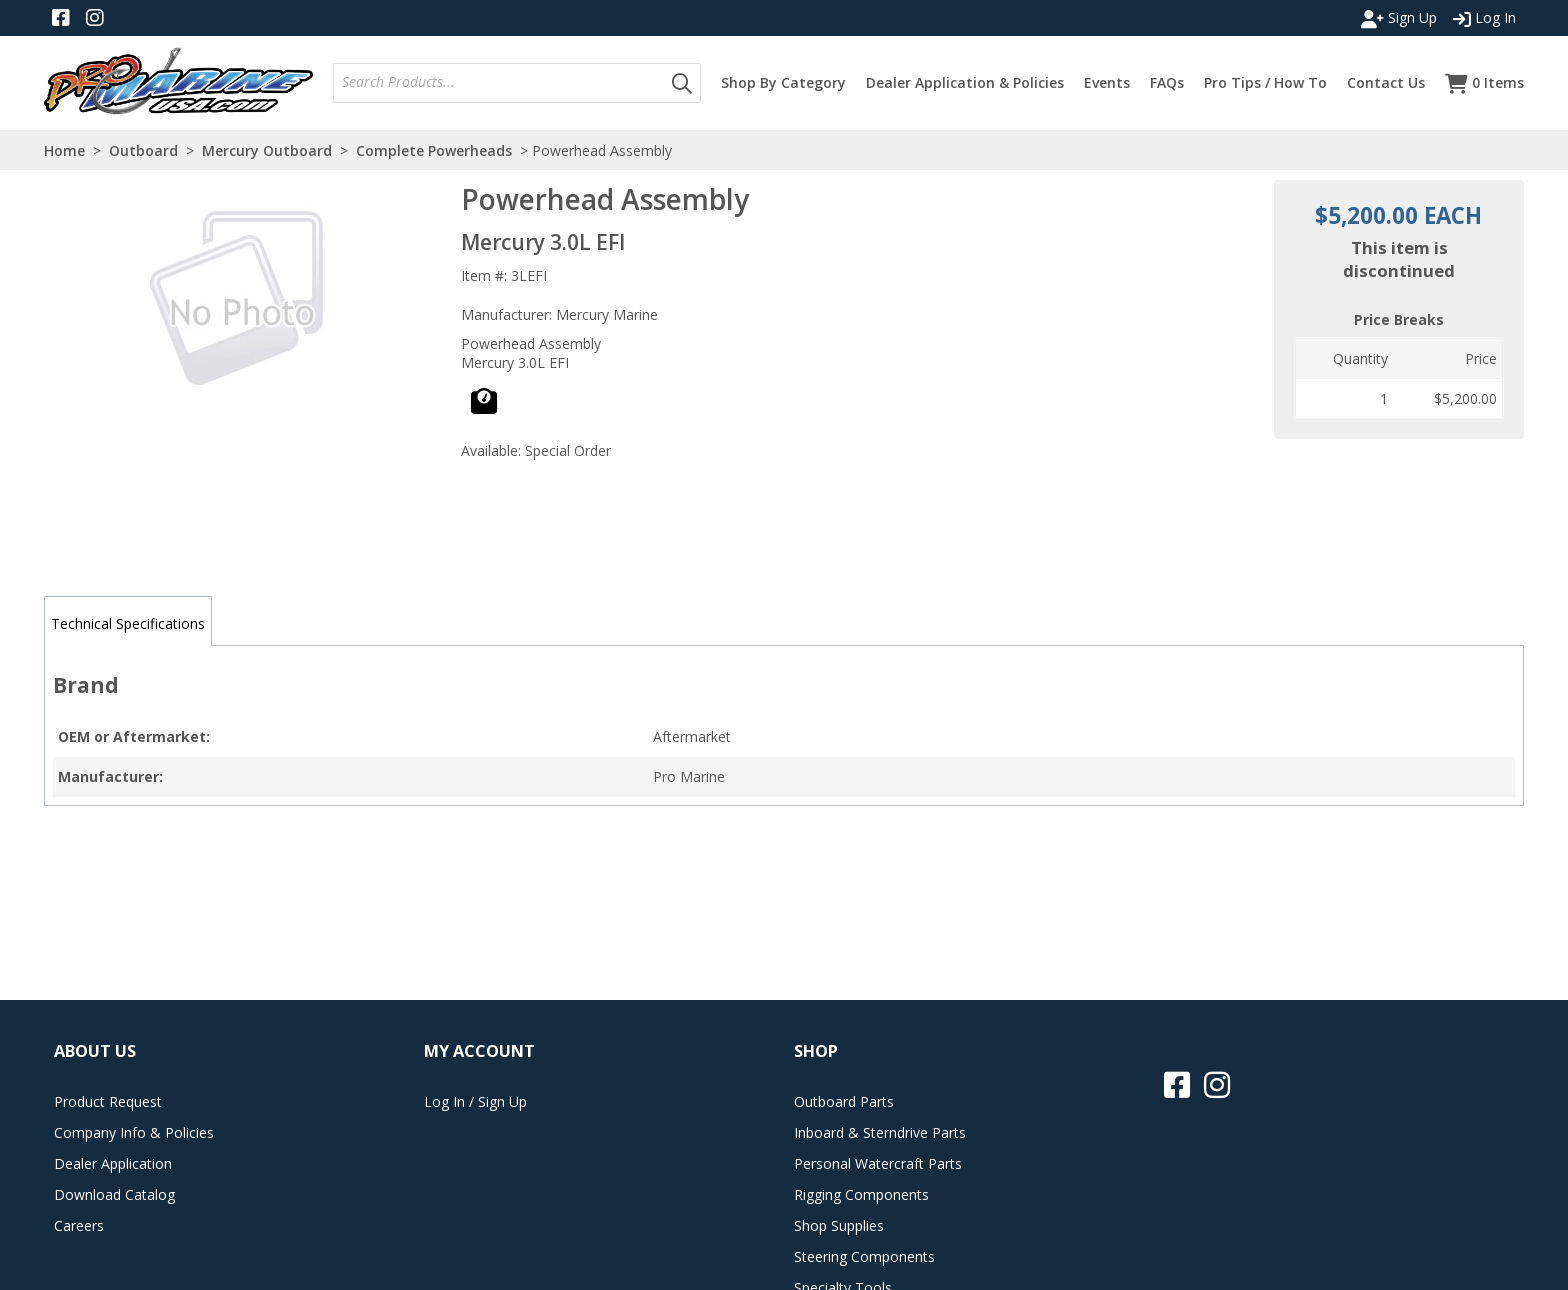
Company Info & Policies (134, 1132)
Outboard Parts (844, 1101)
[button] (682, 83)
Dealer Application (113, 1163)
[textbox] (503, 82)
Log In (1484, 18)
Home (64, 150)
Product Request (108, 1101)
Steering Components (864, 1256)
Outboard (143, 150)
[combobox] (499, 82)
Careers (79, 1225)
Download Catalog (114, 1194)
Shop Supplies (839, 1225)
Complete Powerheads (434, 150)
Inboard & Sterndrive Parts (880, 1132)
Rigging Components (861, 1194)
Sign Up (1399, 18)
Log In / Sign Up (475, 1101)
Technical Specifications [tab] (128, 623)
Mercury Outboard (267, 150)
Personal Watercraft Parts (878, 1163)
